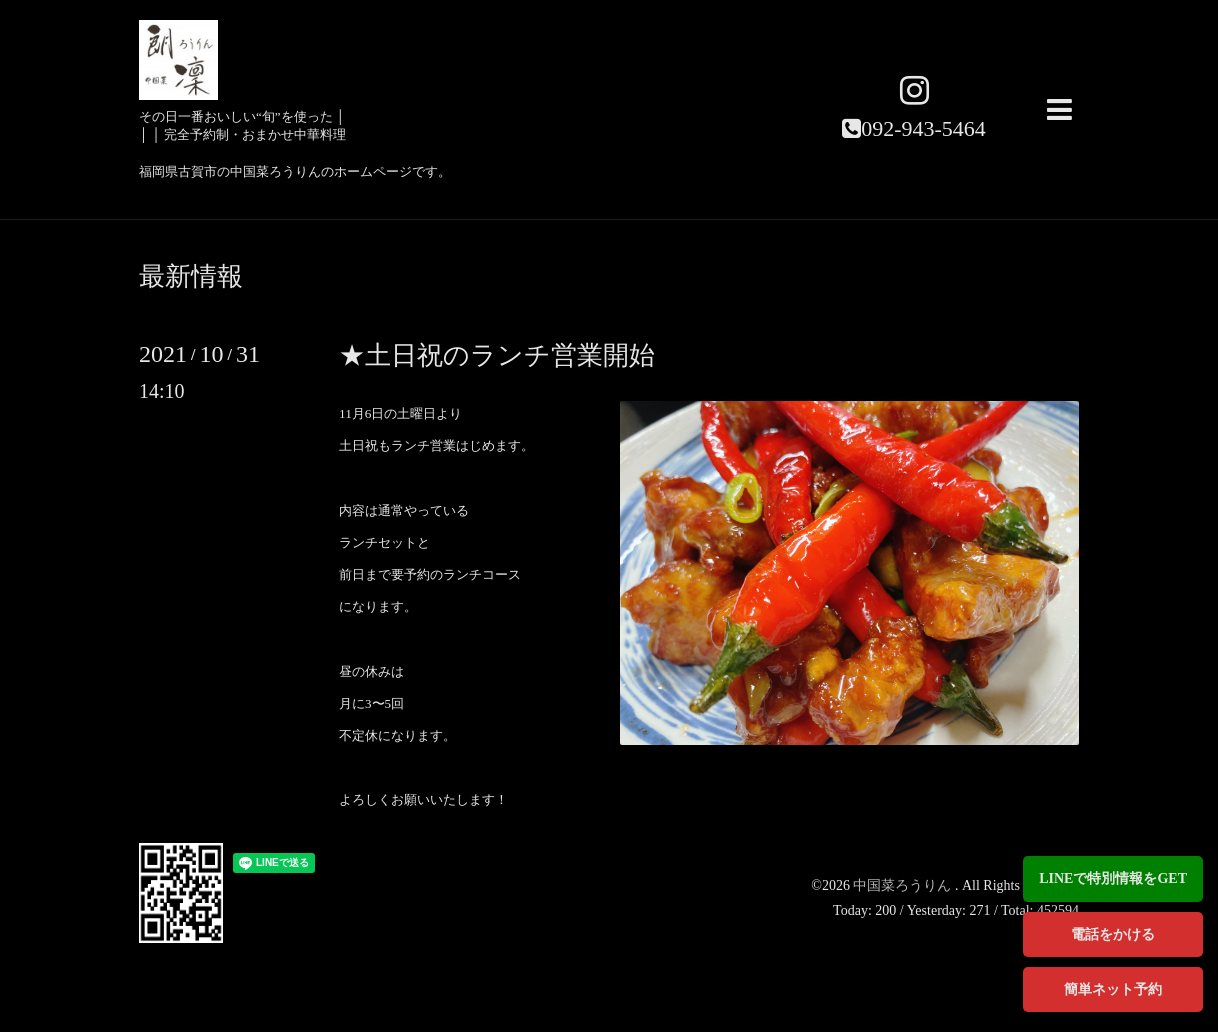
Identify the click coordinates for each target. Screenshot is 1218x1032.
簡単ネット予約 (1113, 989)
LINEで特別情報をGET (1113, 878)
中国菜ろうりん (904, 885)
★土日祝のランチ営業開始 (497, 355)
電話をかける (1113, 934)
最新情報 (191, 277)
